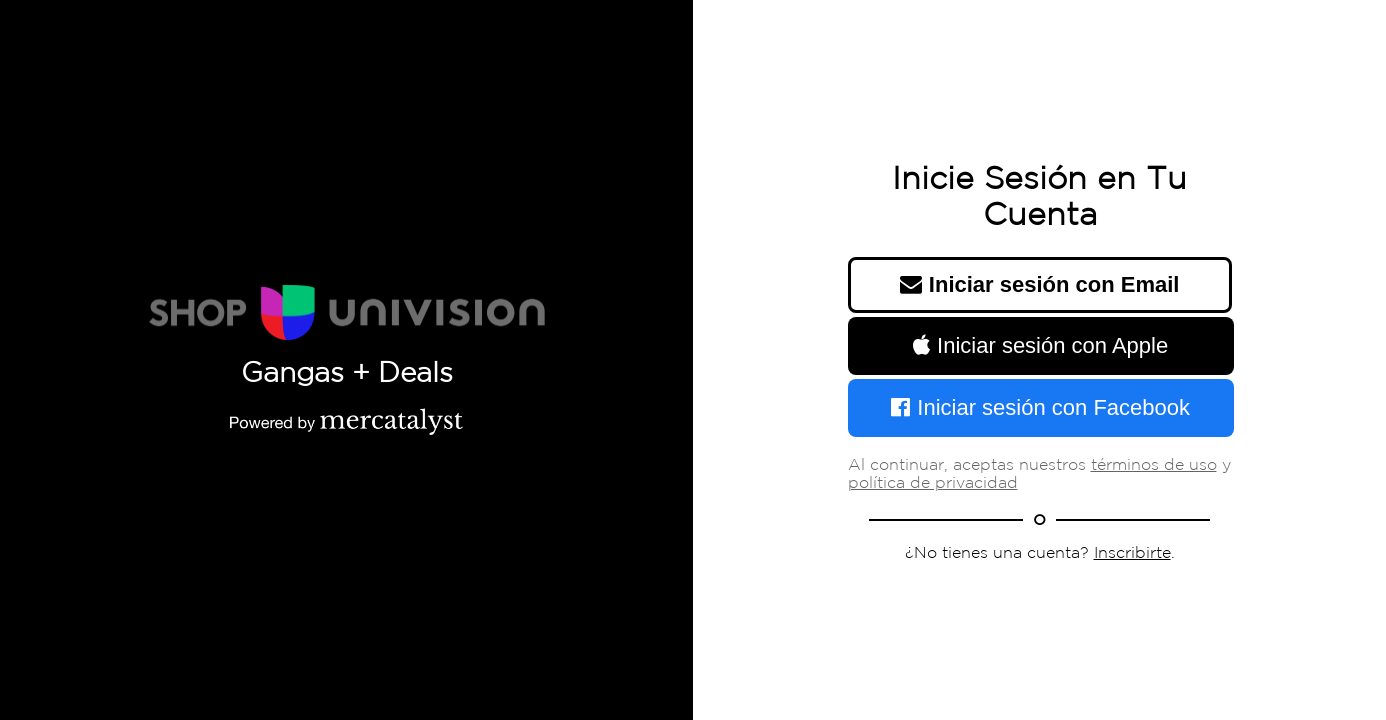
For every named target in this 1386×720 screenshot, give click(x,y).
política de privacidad (933, 483)
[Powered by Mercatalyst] (347, 421)
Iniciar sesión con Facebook (1040, 407)
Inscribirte (1132, 553)
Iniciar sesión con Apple (1040, 345)
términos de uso (1154, 465)
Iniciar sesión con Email (1040, 284)
